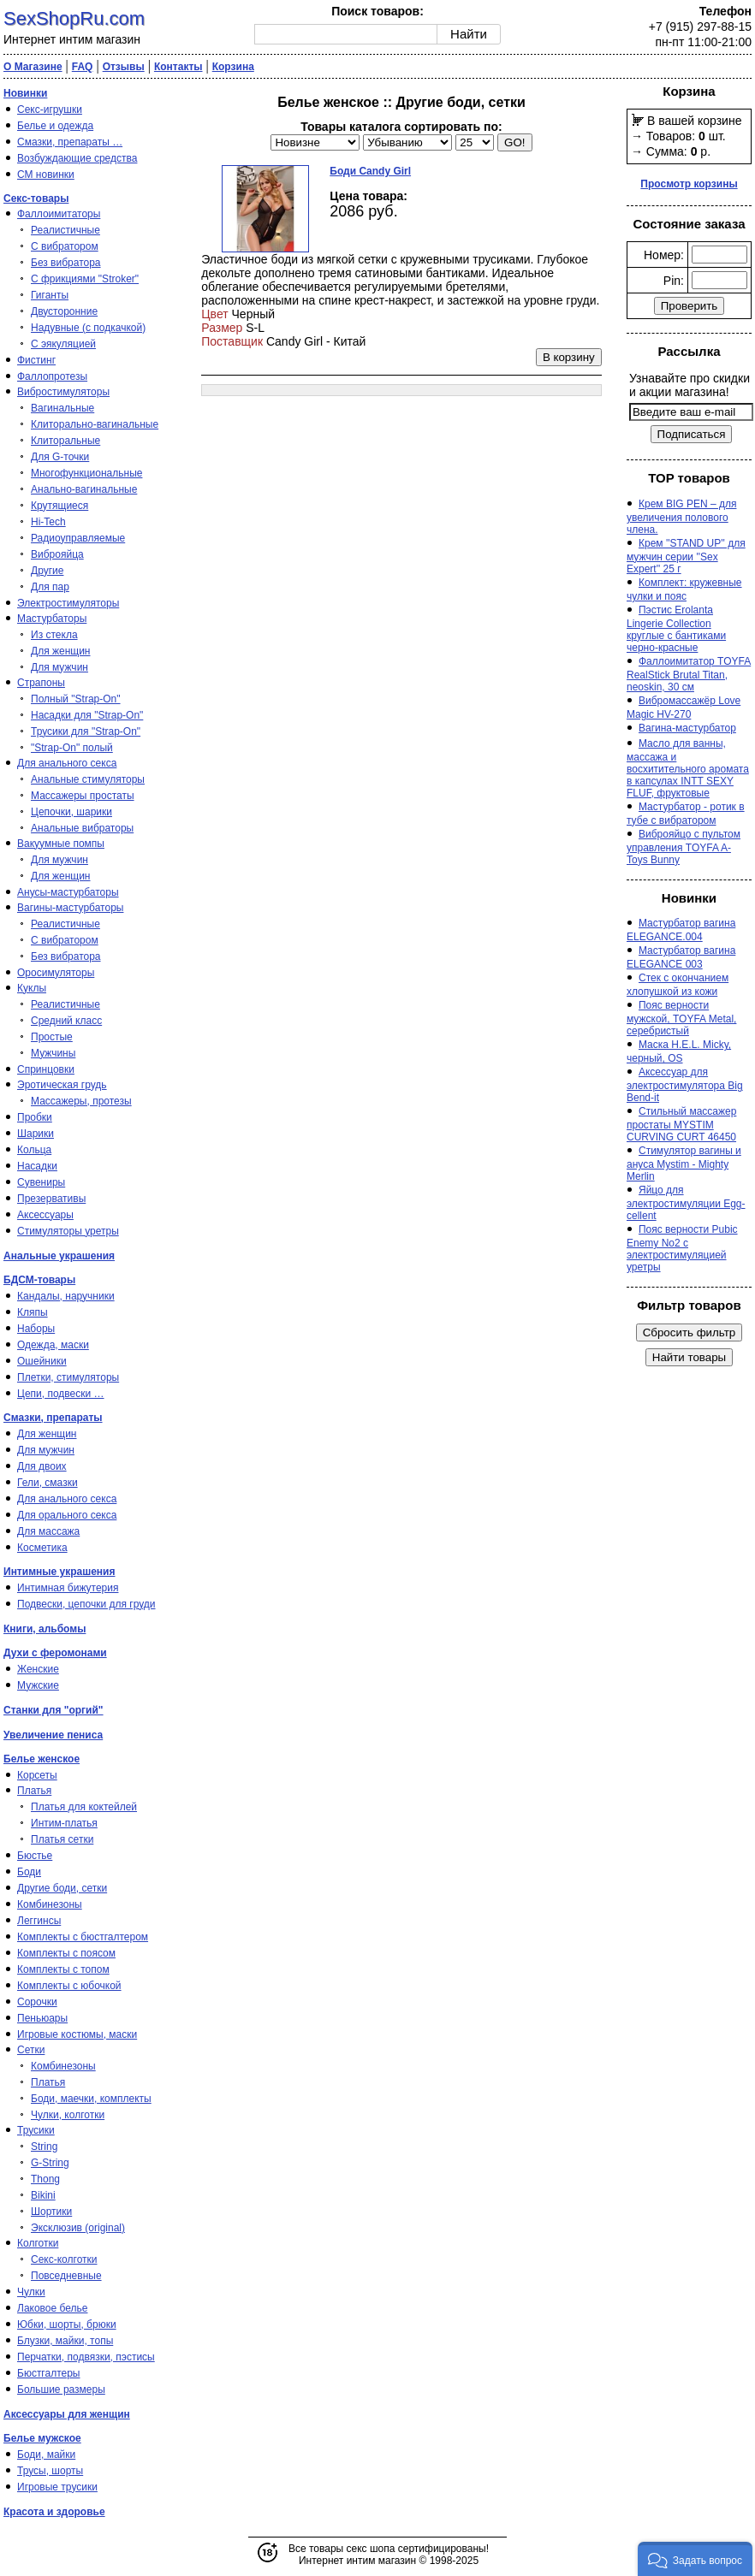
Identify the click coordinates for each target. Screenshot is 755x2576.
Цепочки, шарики (71, 812)
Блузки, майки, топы (65, 2341)
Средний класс (66, 1021)
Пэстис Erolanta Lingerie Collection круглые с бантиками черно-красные (676, 629)
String (44, 2147)
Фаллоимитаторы (58, 214)
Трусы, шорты (50, 2471)
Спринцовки (45, 1069)
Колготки (37, 2243)
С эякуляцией (63, 344)
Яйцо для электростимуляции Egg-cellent (686, 1203)
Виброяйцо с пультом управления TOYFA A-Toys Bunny (683, 847)
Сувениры (41, 1182)
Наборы (36, 1329)
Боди (29, 1872)
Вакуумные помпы (60, 844)
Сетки (31, 2050)
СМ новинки (45, 175)
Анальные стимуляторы (88, 779)
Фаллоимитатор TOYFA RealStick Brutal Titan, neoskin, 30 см (689, 674)
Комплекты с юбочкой (69, 1986)
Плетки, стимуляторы (68, 1377)
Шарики (35, 1134)
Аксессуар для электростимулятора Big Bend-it (685, 1085)
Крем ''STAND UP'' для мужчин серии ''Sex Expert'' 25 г (686, 556)
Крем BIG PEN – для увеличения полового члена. (681, 517)
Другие (47, 571)
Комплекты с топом (63, 1969)
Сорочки (37, 2002)
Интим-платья (64, 1823)
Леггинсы (39, 1921)
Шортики (51, 2212)
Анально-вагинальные (84, 489)
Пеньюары (42, 2018)
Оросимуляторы (55, 973)
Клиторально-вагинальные (94, 424)
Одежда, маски (53, 1345)
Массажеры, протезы (81, 1101)
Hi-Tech (48, 522)
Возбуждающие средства (77, 158)
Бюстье (34, 1856)
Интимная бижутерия (67, 1588)
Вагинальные (62, 408)
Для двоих (42, 1466)
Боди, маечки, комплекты (91, 2099)
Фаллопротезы (52, 376)
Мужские (38, 1685)
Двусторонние (64, 311)
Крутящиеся (59, 506)
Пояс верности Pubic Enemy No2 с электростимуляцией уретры (682, 1248)
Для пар (50, 587)
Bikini (43, 2195)
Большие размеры (61, 2389)
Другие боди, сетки (62, 1888)
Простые (52, 1037)
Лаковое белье (52, 2308)
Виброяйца (57, 554)
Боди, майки (46, 2455)
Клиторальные (65, 441)
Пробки (34, 1117)
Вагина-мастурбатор (687, 728)
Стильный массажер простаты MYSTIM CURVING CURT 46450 (681, 1124)
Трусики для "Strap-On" (85, 731)
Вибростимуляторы (63, 392)
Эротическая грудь (62, 1085)
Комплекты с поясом (66, 1953)
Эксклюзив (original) (78, 2228)
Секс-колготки (64, 2259)
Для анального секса (66, 763)
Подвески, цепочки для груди (86, 1604)
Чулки (31, 2292)
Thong (45, 2179)
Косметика (42, 1548)
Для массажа (48, 1531)
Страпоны (41, 683)
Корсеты (37, 1775)
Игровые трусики (57, 2487)
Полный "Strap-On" (76, 699)
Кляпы (32, 1312)
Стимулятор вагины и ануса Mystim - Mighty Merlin (684, 1163)
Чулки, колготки (67, 2115)
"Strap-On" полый (72, 748)
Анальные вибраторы (82, 828)
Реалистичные (65, 230)
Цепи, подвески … (60, 1394)
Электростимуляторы (68, 603)
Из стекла (54, 635)
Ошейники (42, 1361)
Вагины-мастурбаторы (70, 908)
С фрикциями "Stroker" (85, 279)
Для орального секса (66, 1515)
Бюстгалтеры (48, 2373)
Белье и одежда (55, 126)
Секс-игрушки (49, 109)
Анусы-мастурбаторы (68, 892)
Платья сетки (62, 1839)
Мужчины (53, 1053)
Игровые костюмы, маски (77, 2034)
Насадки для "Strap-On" (87, 715)
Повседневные (66, 2276)
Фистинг (36, 360)
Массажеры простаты (82, 796)
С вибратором (64, 246)
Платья (34, 1791)
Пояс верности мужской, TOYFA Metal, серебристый (681, 1018)
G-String (50, 2163)
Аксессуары (45, 1215)
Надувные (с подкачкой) (88, 328)
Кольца (34, 1150)
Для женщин (61, 651)
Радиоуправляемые (78, 538)
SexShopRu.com (74, 18)
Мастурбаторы (51, 619)
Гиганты (49, 295)
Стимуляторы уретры (68, 1231)
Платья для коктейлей (84, 1807)
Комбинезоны (49, 1904)
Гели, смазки (47, 1483)
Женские (38, 1669)
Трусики (36, 2130)
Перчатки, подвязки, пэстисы (86, 2357)
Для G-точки (60, 457)
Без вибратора (66, 263)
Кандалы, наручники (66, 1296)
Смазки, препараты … (69, 142)
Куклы (31, 988)
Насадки (37, 1166)
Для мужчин (59, 667)
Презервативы (51, 1199)
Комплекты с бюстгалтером (82, 1937)
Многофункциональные (86, 473)
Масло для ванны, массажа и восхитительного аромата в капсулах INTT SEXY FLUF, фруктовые (688, 768)
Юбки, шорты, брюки (66, 2324)
